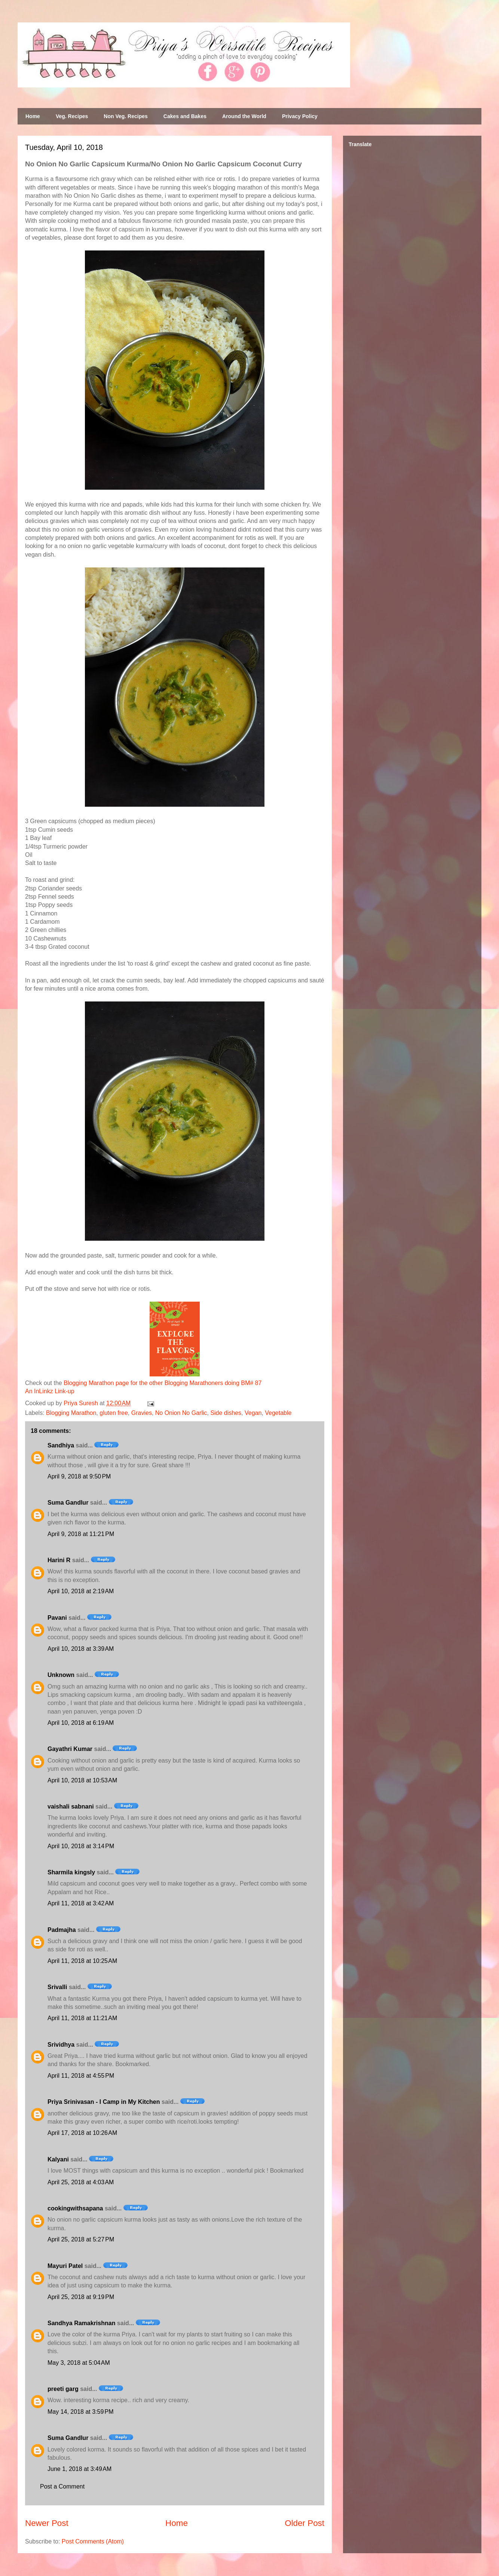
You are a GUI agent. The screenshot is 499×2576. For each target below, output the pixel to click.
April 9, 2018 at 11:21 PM (81, 1534)
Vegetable (278, 1413)
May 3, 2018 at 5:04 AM (79, 2363)
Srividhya (61, 2044)
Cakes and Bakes (184, 116)
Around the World (244, 116)
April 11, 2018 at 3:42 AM (81, 1903)
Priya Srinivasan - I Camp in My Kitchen (104, 2102)
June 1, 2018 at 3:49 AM (79, 2469)
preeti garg (63, 2389)
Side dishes (225, 1413)
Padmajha (62, 1930)
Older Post (304, 2523)
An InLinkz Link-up (49, 1391)
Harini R (59, 1560)
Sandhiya (61, 1445)
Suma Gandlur (68, 1502)
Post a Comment (62, 2486)
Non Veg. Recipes (125, 116)
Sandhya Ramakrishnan (81, 2323)
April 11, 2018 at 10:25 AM (82, 1961)
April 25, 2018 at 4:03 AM (81, 2182)
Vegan (253, 1413)
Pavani (57, 1618)
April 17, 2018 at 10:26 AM (82, 2133)
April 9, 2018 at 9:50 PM (79, 1476)
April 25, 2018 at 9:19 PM (81, 2297)
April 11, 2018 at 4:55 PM (81, 2075)
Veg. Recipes (72, 116)
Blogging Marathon (71, 1413)
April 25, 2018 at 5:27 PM (81, 2239)
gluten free (114, 1413)
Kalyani (58, 2159)
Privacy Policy (300, 116)
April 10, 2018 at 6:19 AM (81, 1723)
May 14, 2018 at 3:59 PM (81, 2412)
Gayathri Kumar (70, 1749)
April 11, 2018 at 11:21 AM (82, 2018)
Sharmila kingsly (71, 1872)
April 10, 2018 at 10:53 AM (82, 1780)
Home (32, 116)
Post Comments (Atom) (93, 2541)
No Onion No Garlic (181, 1413)
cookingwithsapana (75, 2208)
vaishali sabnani (71, 1806)
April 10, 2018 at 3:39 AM (81, 1649)
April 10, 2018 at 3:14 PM (81, 1846)
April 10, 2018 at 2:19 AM (81, 1591)
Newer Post (46, 2523)
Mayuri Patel (65, 2266)
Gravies (141, 1413)
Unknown (61, 1675)
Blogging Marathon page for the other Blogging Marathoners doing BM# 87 (162, 1383)
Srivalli (57, 1987)
